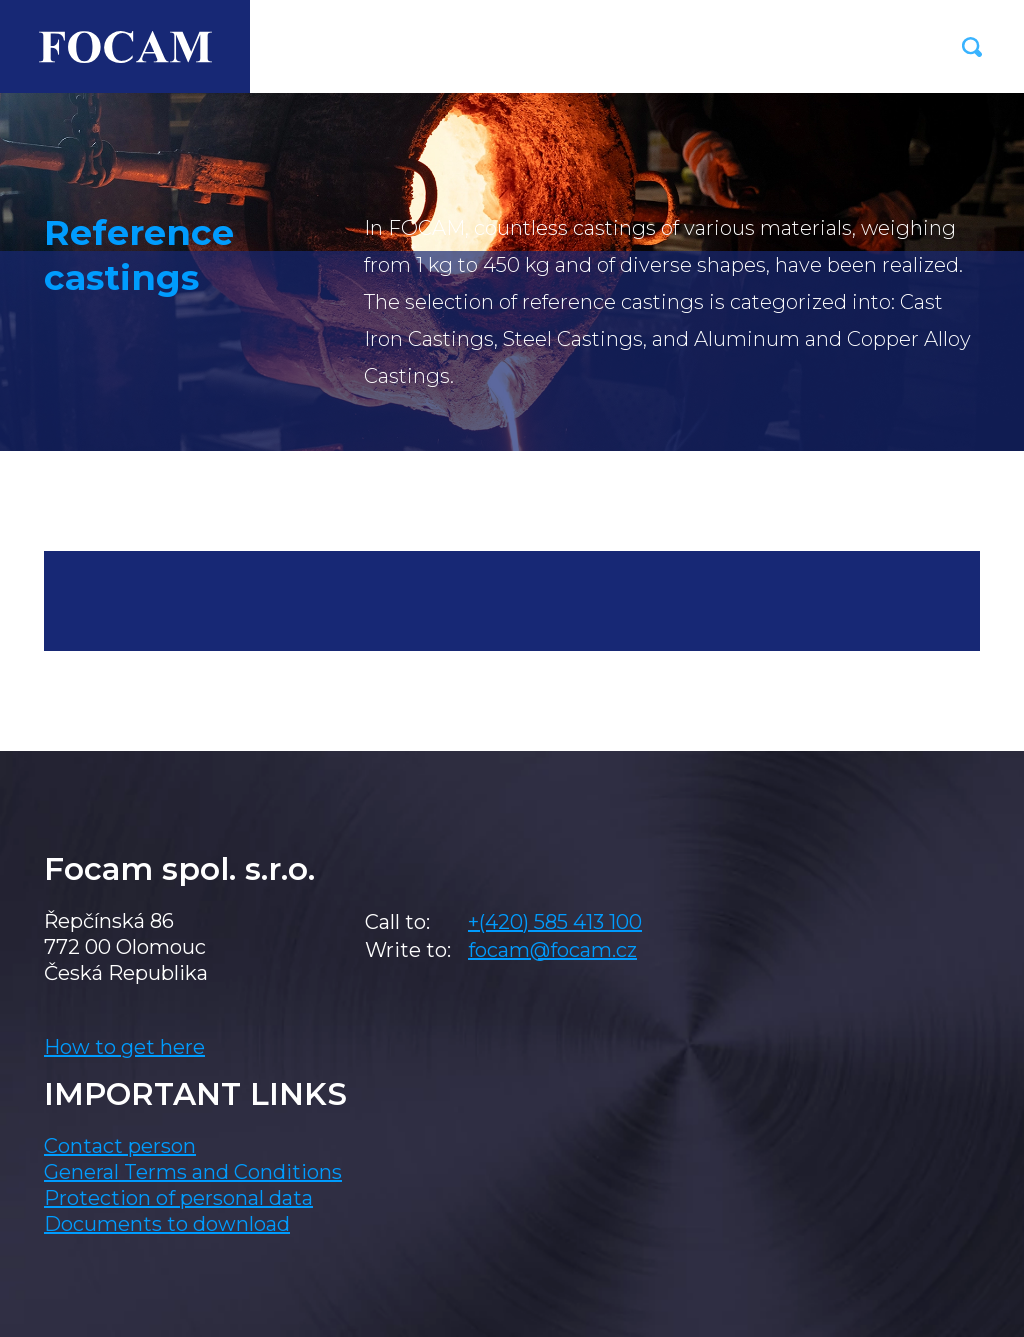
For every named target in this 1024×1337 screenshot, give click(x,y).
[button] (972, 47)
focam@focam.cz (552, 950)
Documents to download (167, 1224)
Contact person (120, 1146)
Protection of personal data (178, 1198)
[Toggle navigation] (900, 47)
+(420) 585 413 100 (555, 922)
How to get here (124, 1047)
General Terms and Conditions (193, 1172)
